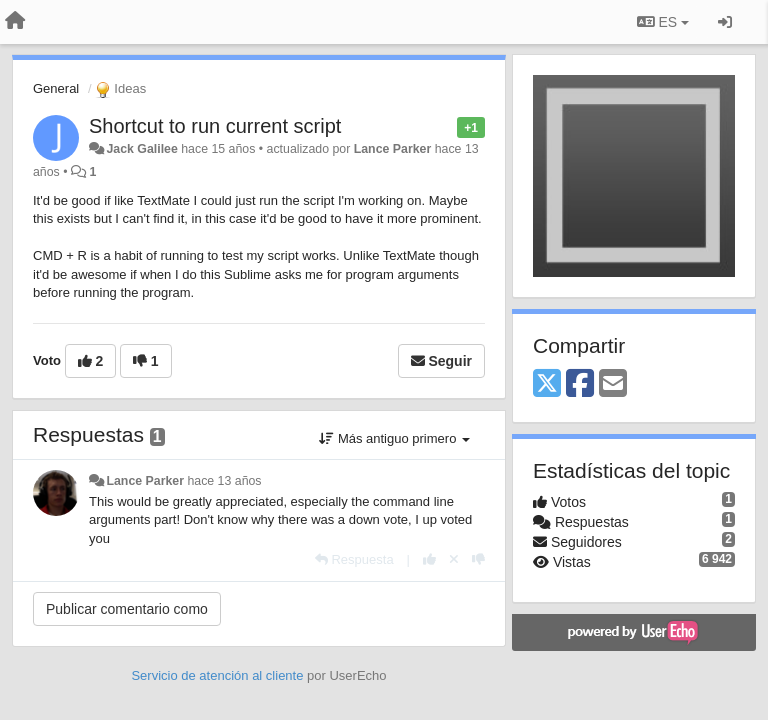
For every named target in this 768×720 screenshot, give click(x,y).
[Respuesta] (354, 559)
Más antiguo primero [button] (394, 438)
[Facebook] (580, 384)
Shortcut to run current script (215, 126)
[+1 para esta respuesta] (429, 559)
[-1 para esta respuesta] (478, 559)
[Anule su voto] (454, 559)
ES (663, 22)
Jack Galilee (141, 149)
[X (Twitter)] (547, 384)
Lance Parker (393, 149)
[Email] (613, 384)
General (56, 88)
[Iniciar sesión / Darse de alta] (725, 22)
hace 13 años (224, 481)
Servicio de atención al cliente (219, 675)
